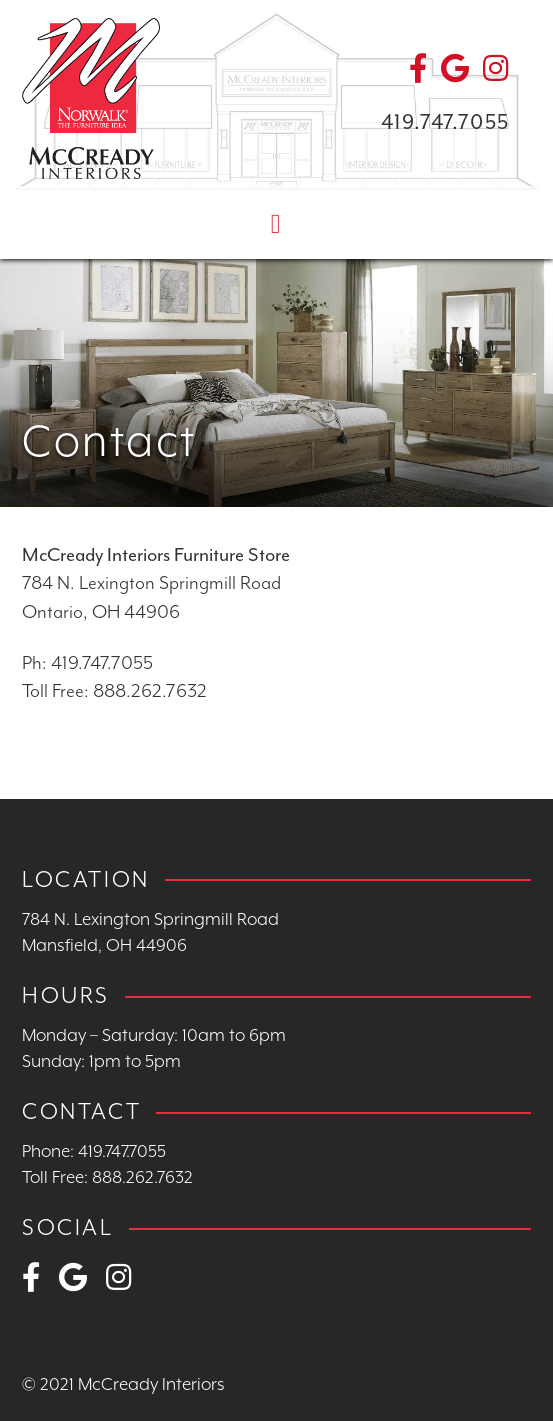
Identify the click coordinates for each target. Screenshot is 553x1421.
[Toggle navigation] (276, 222)
